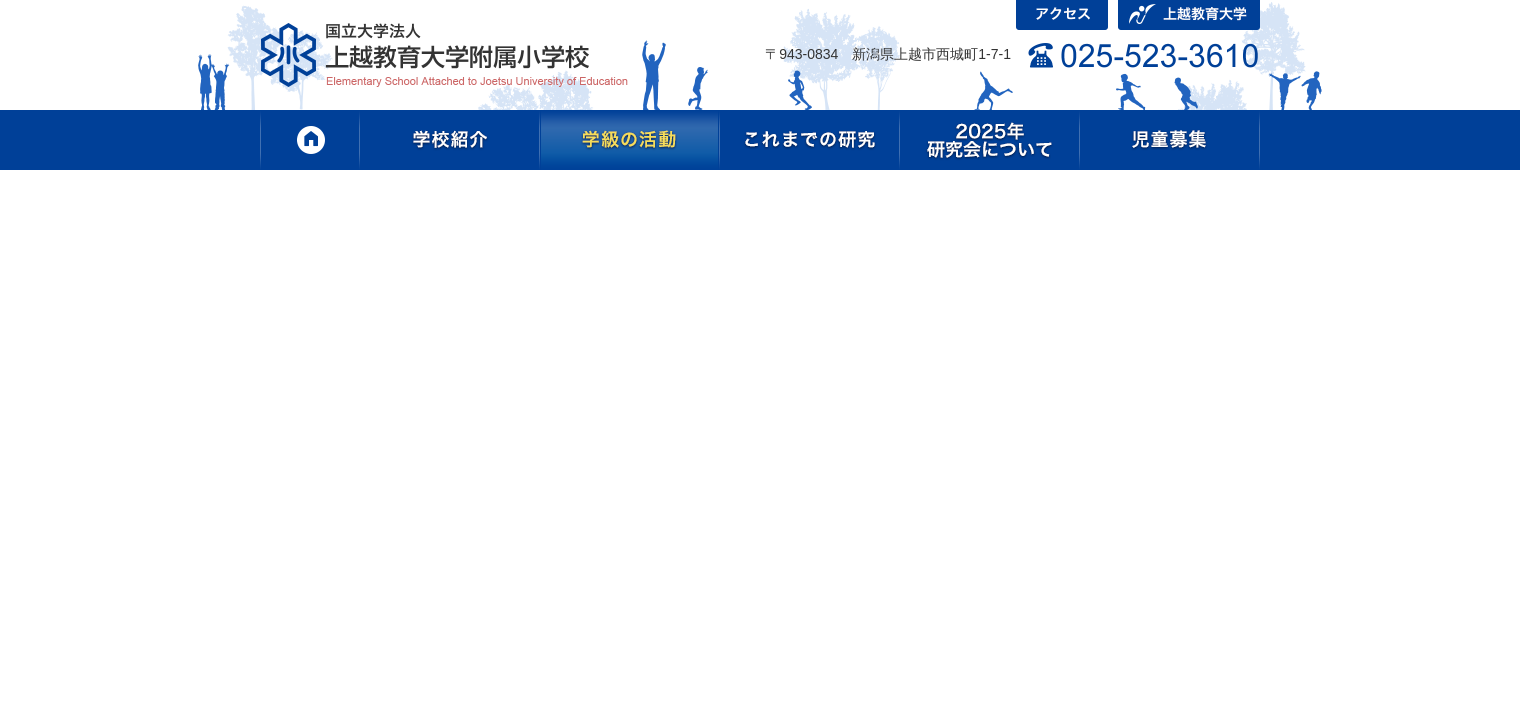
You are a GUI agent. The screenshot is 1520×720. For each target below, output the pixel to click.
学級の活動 (630, 140)
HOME (310, 140)
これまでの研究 (810, 140)
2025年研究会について (990, 140)
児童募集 (1170, 140)
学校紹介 (450, 140)
